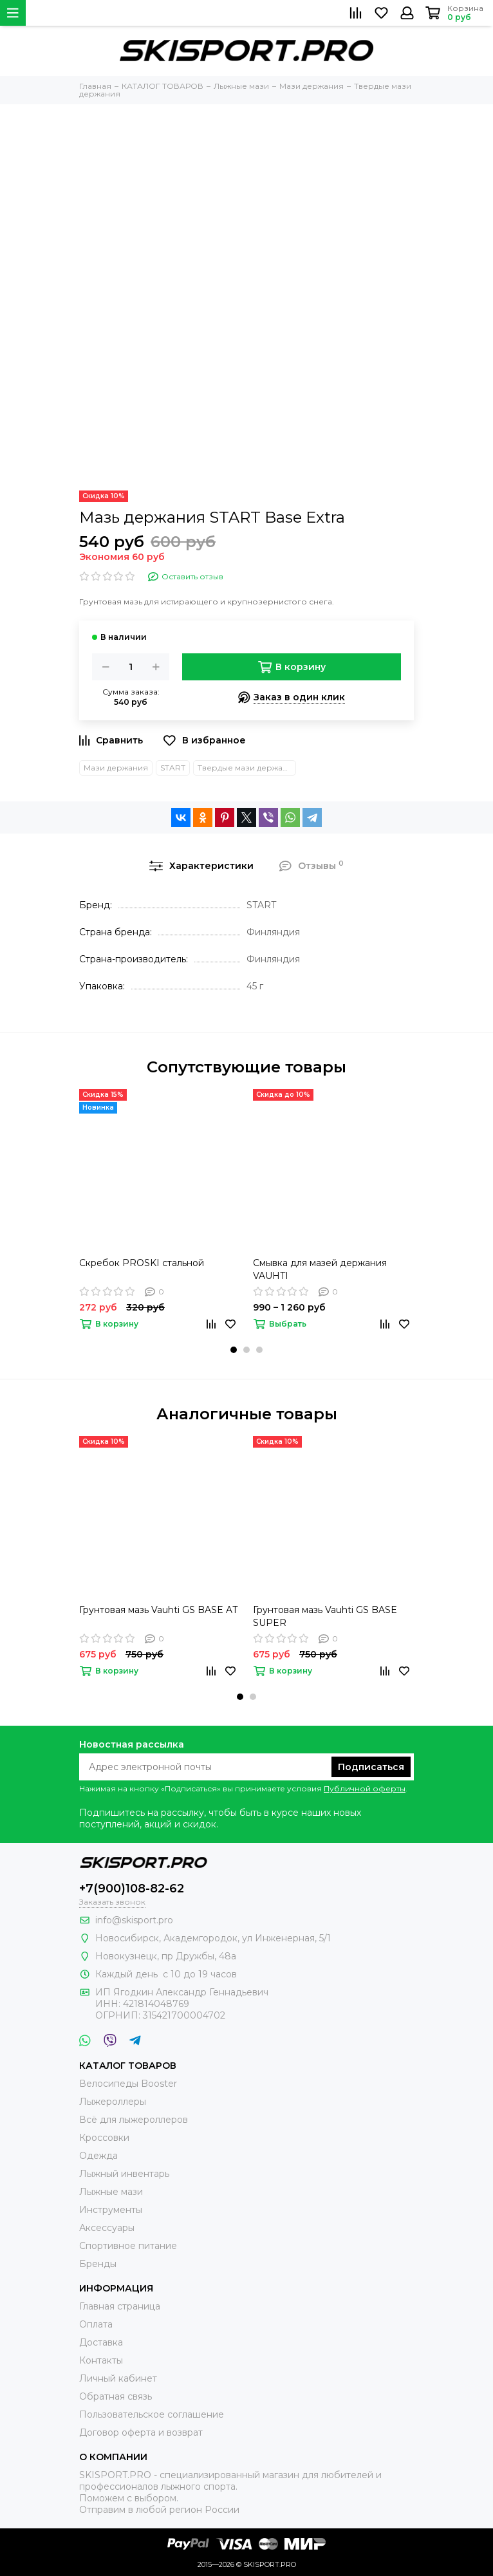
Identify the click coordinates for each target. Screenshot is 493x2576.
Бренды (97, 2264)
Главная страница (119, 2306)
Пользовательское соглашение (151, 2414)
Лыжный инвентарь (124, 2173)
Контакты (101, 2360)
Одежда (98, 2155)
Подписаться (371, 1767)
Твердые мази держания (247, 767)
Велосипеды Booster (128, 2083)
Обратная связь (115, 2396)
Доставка (101, 2342)
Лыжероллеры (112, 2101)
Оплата (96, 2324)
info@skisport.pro (134, 1920)
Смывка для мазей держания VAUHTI (320, 1269)
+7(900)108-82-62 (131, 1888)
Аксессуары (107, 2228)
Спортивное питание (128, 2246)
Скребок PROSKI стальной (141, 1263)
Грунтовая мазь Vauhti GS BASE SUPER (325, 1616)
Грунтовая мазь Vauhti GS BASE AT (158, 1610)
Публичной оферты (364, 1788)
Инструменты (110, 2210)
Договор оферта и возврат (141, 2432)
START (172, 767)
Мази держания (116, 767)
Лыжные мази (111, 2192)
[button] (233, 1350)
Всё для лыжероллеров (133, 2119)
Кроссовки (104, 2137)
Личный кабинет (118, 2378)
